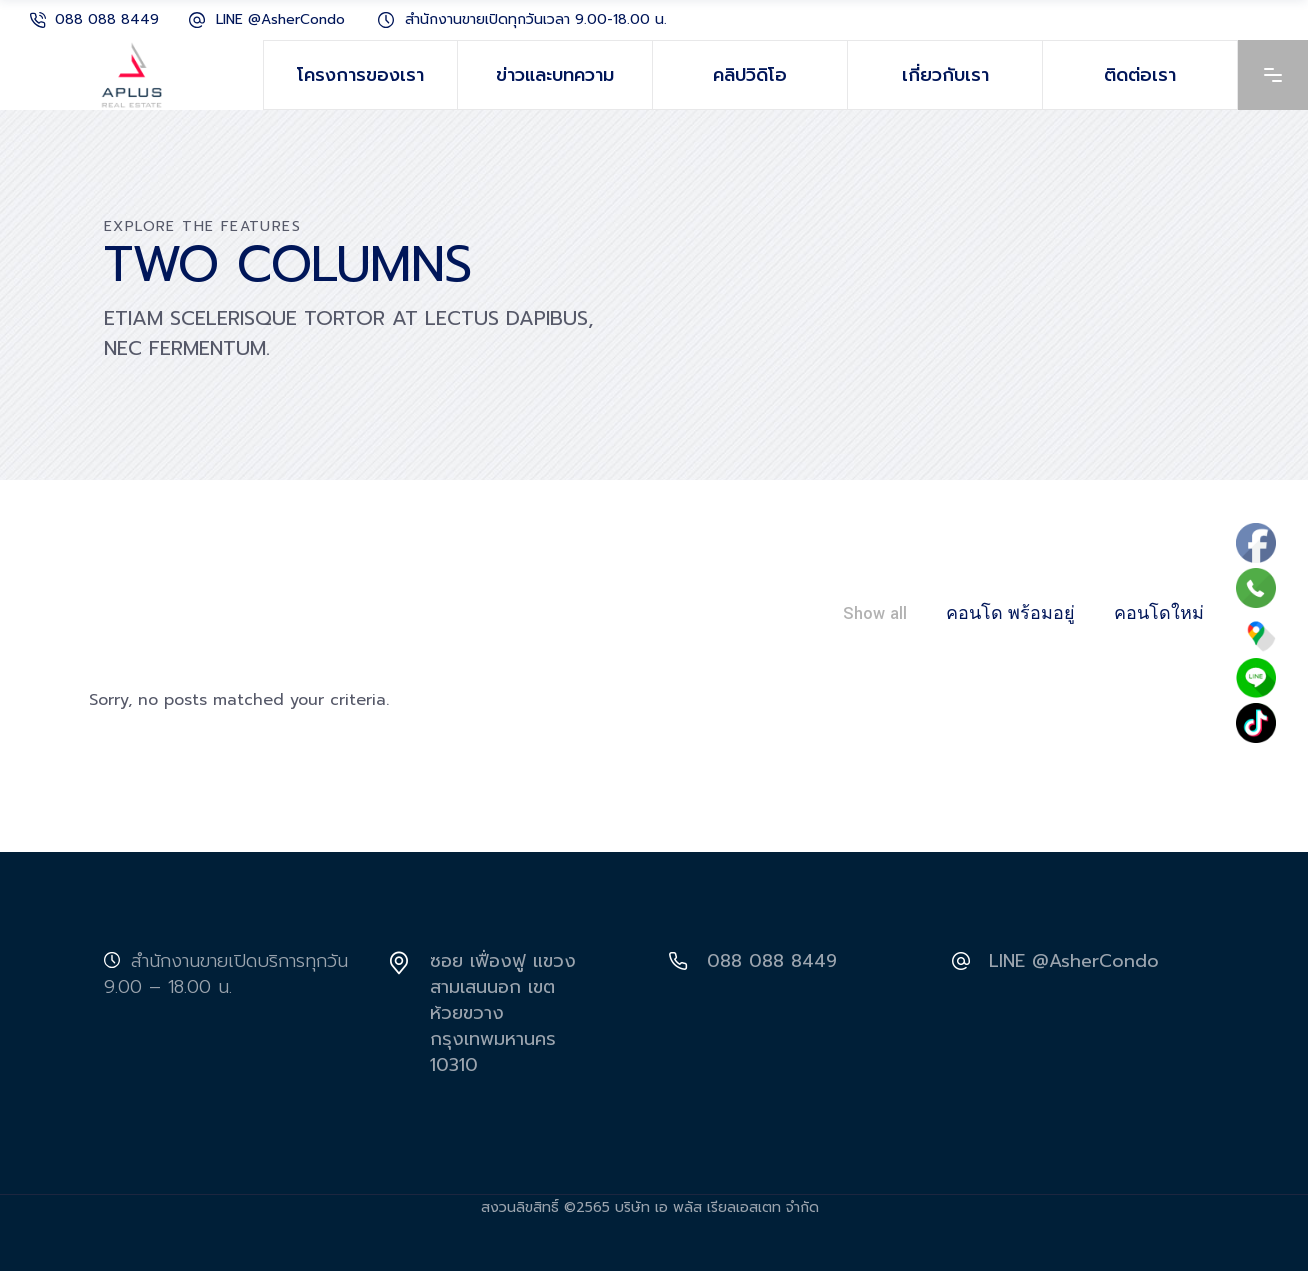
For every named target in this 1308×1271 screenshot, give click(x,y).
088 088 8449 (107, 19)
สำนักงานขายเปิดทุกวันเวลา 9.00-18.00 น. (536, 19)
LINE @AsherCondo (280, 19)
